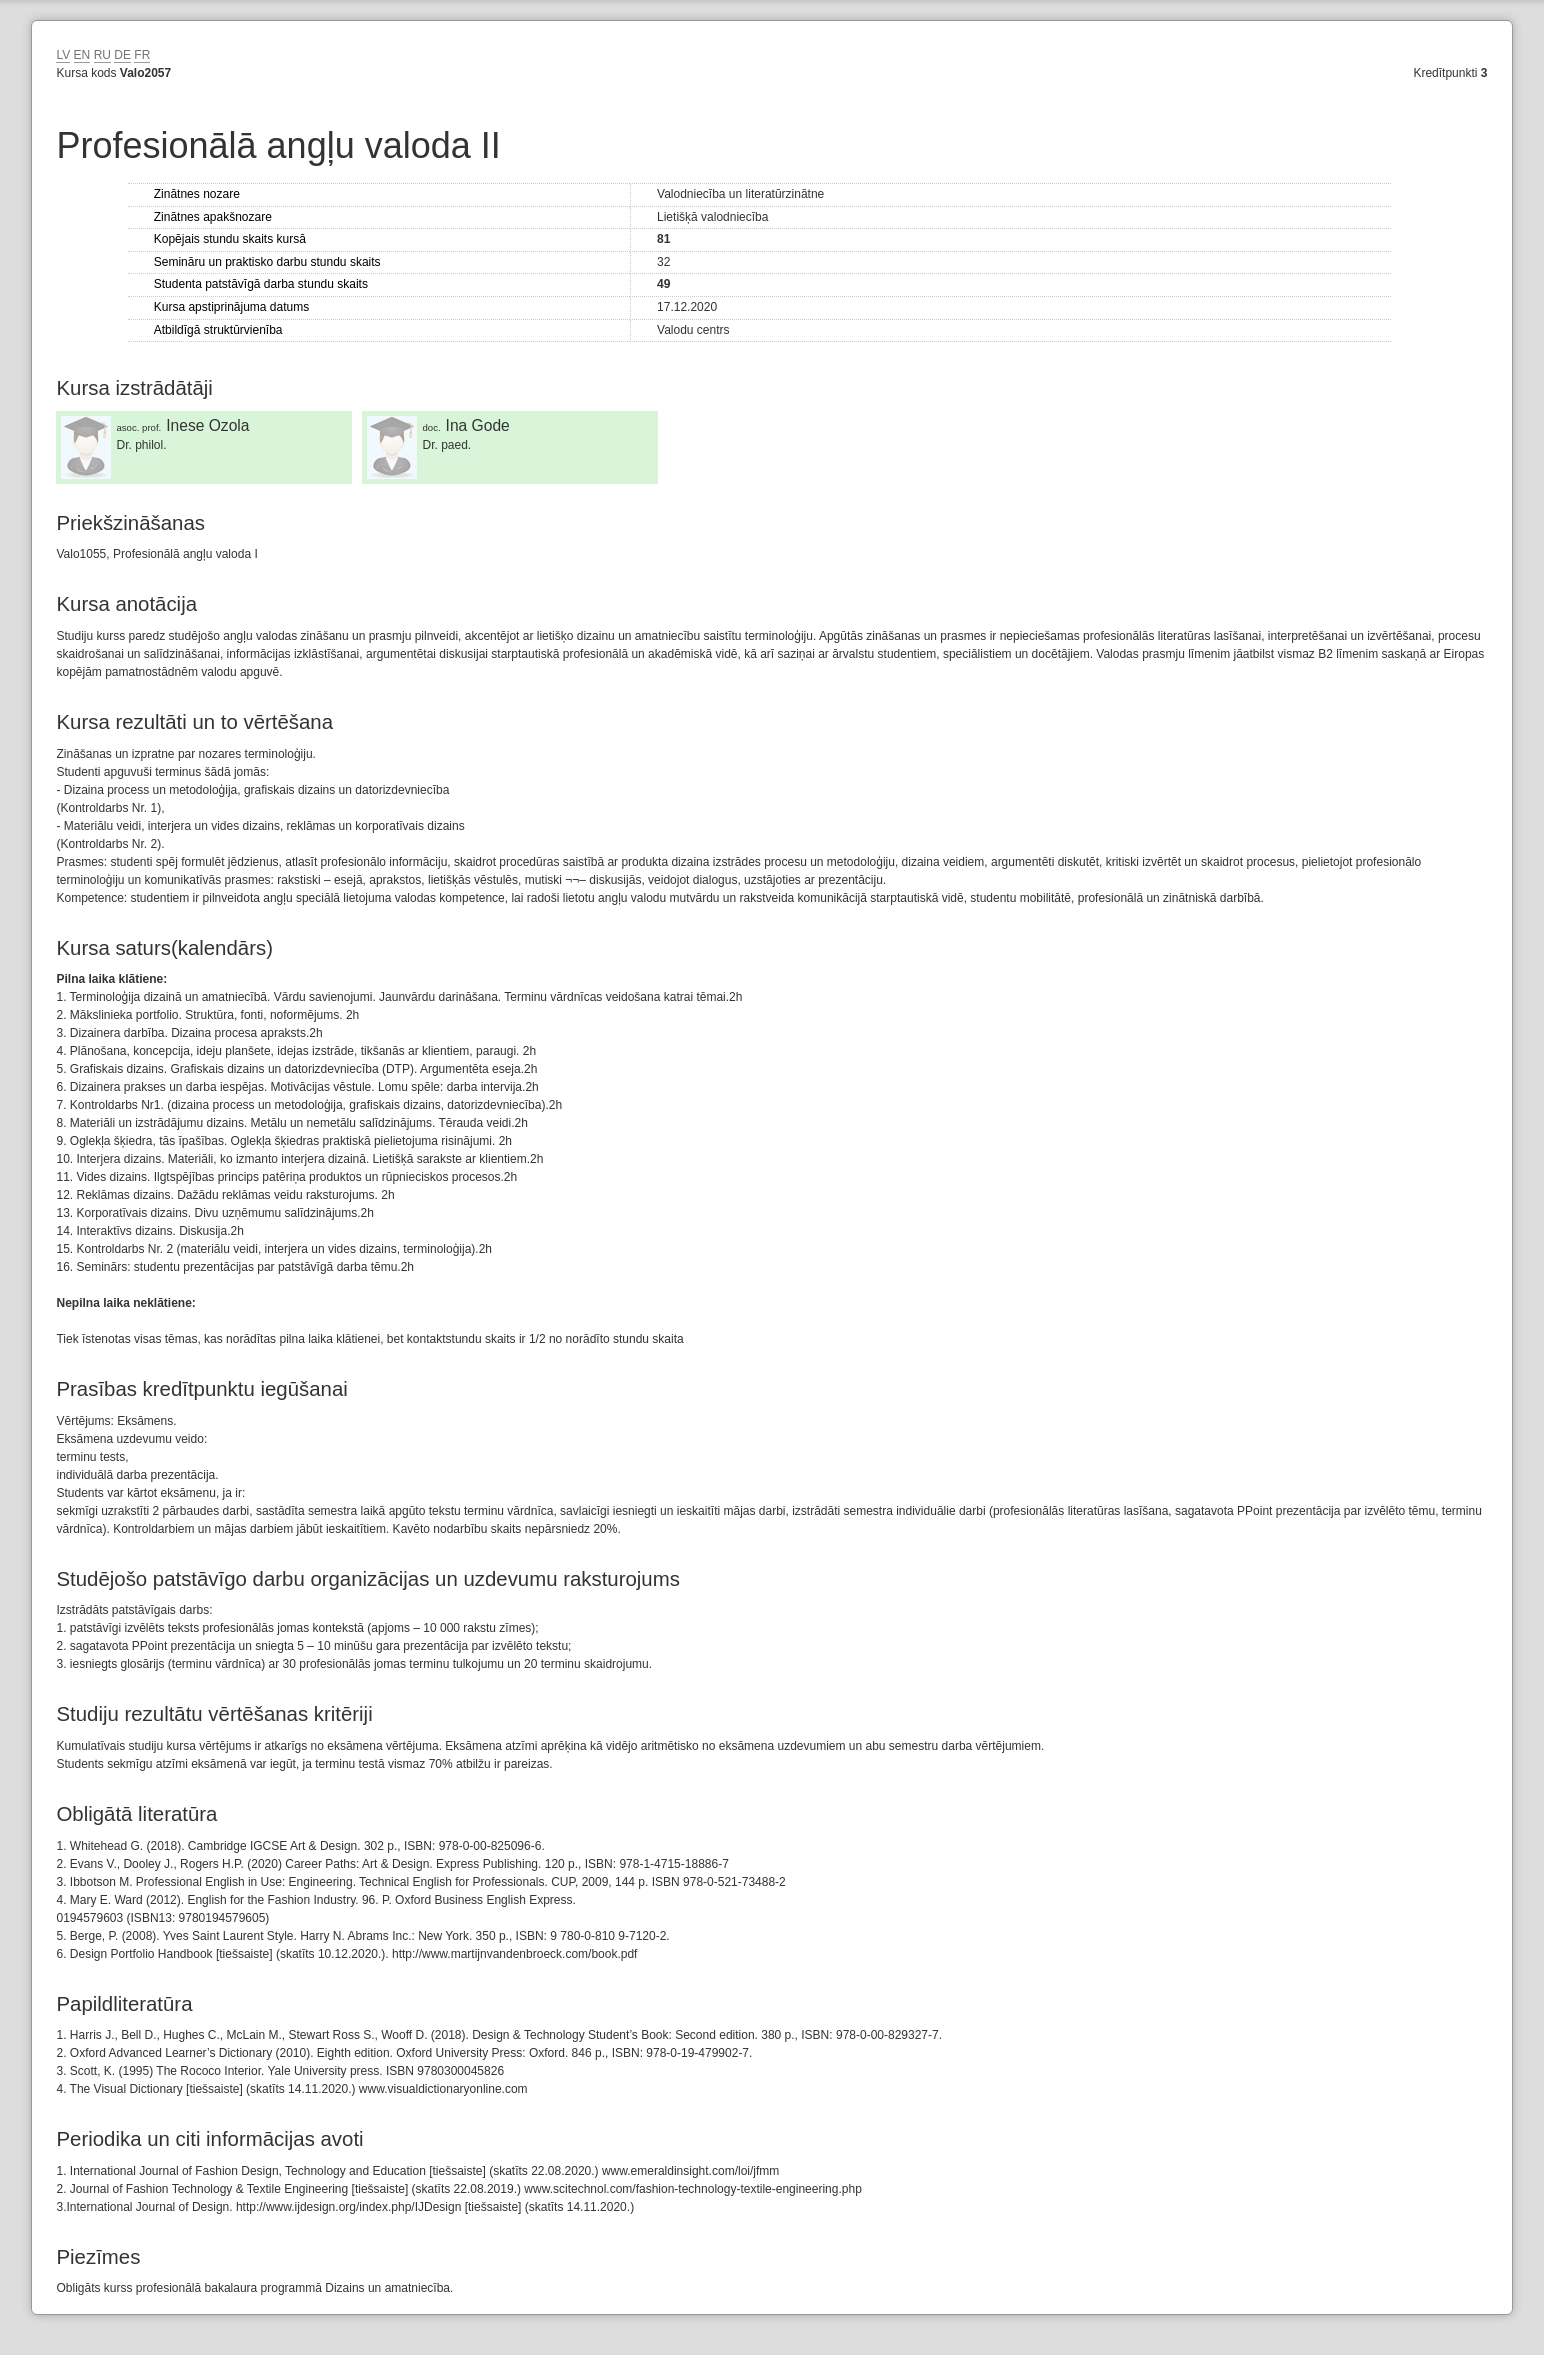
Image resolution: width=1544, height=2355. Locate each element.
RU (102, 55)
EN (82, 55)
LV (63, 55)
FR (142, 55)
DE (122, 55)
